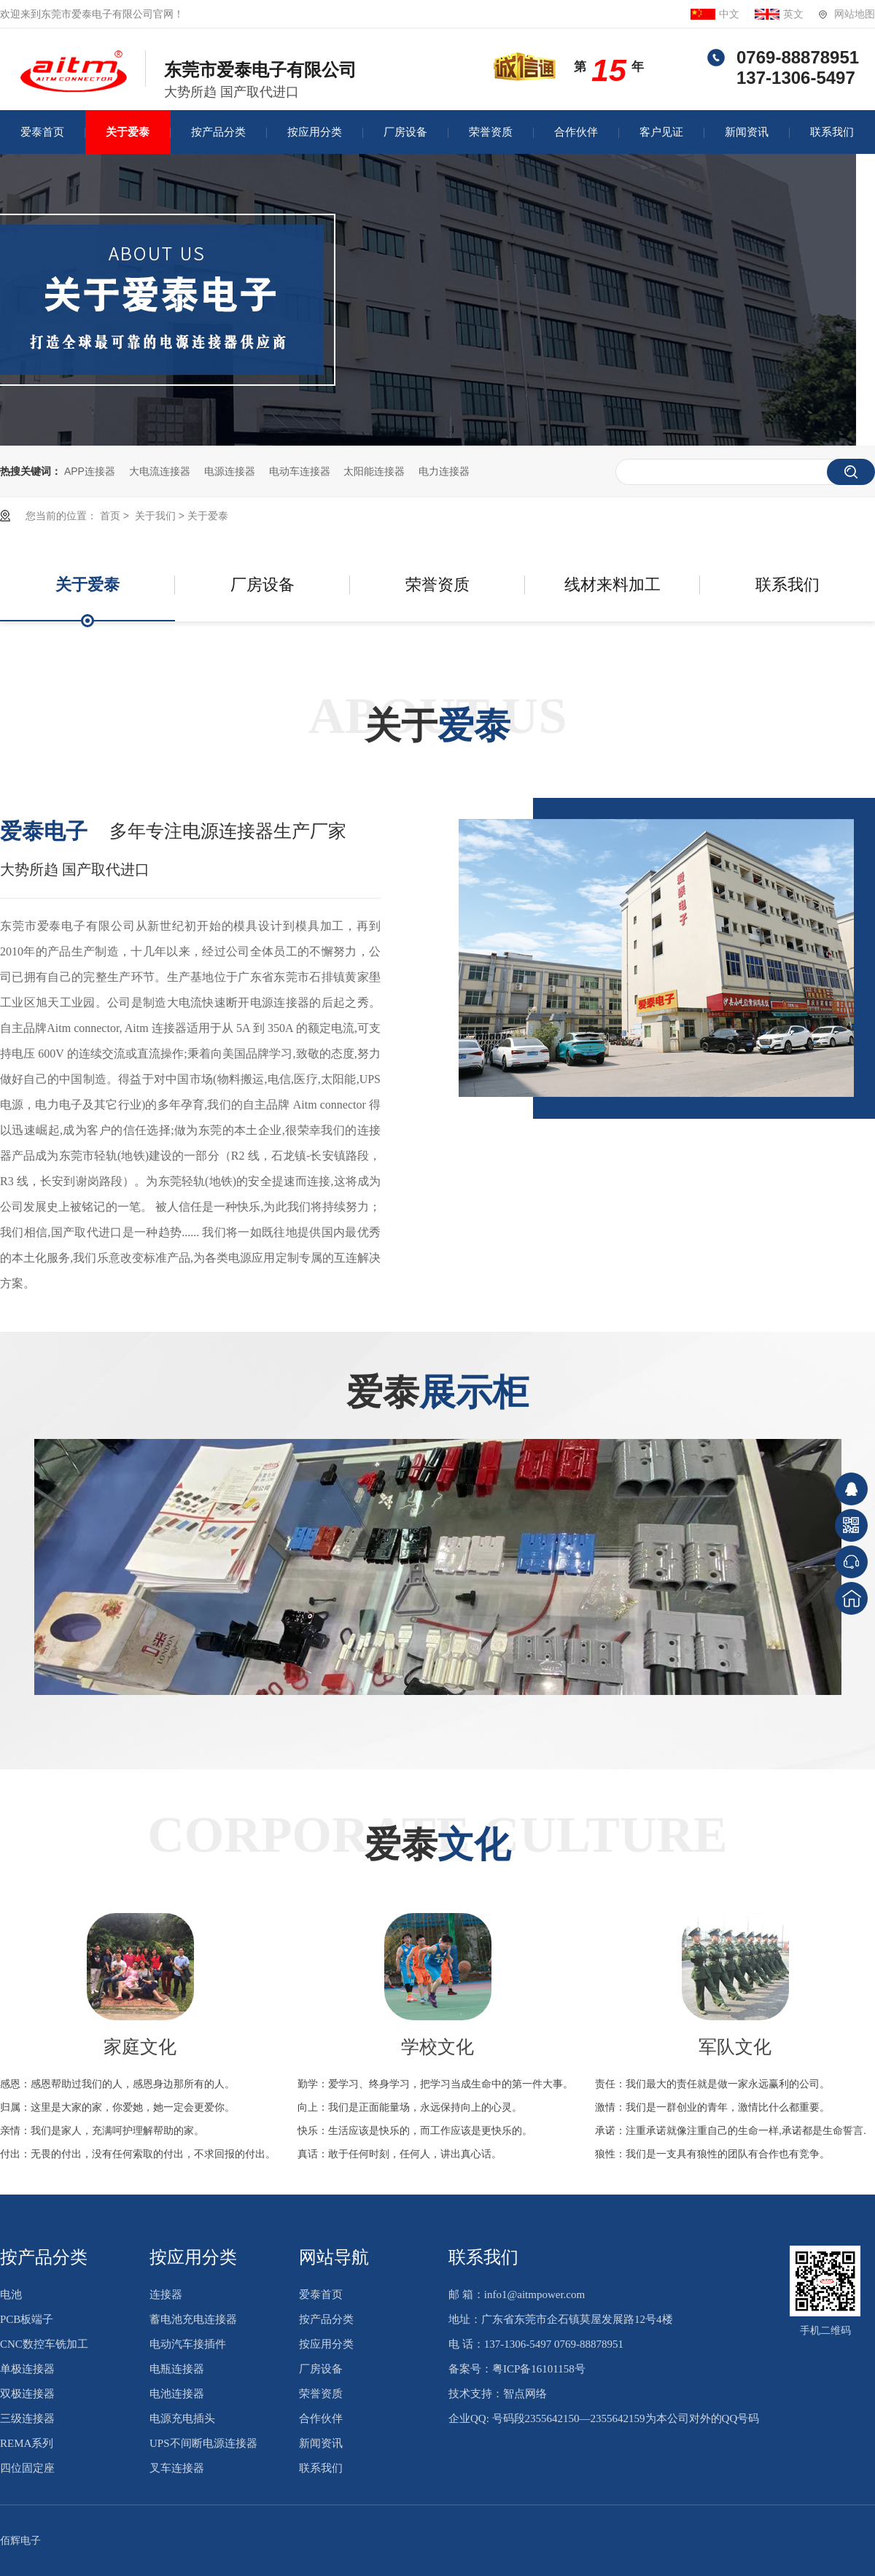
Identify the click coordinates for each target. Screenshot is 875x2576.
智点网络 (525, 2394)
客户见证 (661, 132)
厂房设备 (405, 132)
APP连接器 (89, 471)
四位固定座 (27, 2468)
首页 (110, 515)
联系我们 (832, 132)
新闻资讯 (747, 132)
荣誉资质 (491, 132)
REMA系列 (26, 2443)
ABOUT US (437, 719)
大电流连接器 (159, 471)
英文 (793, 14)
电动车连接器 (299, 471)
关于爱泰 (127, 132)
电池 (11, 2294)
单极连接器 (27, 2369)
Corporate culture (437, 1838)
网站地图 (854, 14)
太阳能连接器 (374, 471)
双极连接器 (27, 2394)
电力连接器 (444, 471)
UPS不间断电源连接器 (203, 2443)
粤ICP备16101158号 (539, 2369)
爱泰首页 (42, 132)
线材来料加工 (612, 584)
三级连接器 (27, 2418)
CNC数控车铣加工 (44, 2344)
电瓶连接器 (176, 2369)
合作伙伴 (576, 132)
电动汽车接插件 (187, 2344)
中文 (729, 14)
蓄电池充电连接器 (193, 2319)
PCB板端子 (26, 2319)
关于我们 (154, 515)
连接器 (165, 2294)
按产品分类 (218, 132)
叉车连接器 (176, 2468)
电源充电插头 (182, 2418)
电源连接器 (229, 471)
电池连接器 (176, 2394)
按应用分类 (314, 132)
